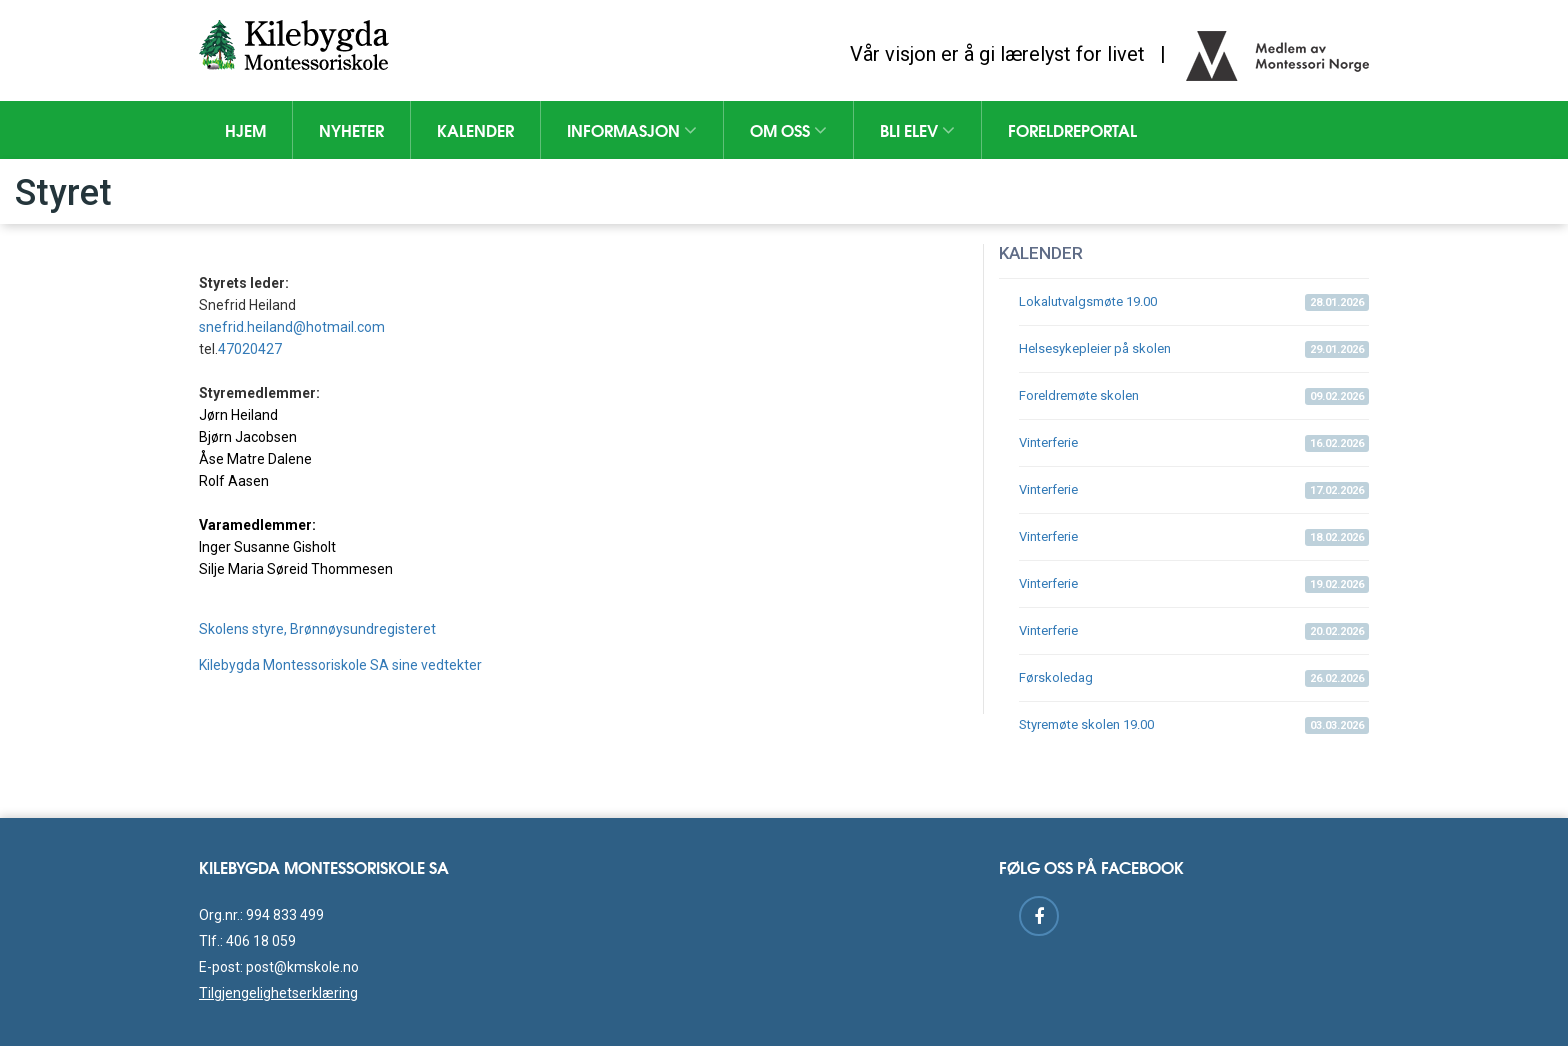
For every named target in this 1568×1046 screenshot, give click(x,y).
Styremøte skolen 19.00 (1194, 725)
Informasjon (632, 129)
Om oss (788, 129)
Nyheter (351, 129)
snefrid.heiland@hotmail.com (292, 327)
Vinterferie (1194, 443)
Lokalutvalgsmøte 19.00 (1194, 302)
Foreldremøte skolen (1194, 396)
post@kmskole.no (302, 967)
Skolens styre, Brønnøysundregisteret (317, 629)
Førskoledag (1194, 678)
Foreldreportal (1072, 129)
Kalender (475, 129)
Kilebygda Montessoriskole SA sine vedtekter (340, 665)
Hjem (245, 129)
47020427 (250, 349)
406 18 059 (261, 941)
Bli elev (917, 129)
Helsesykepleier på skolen (1194, 349)
